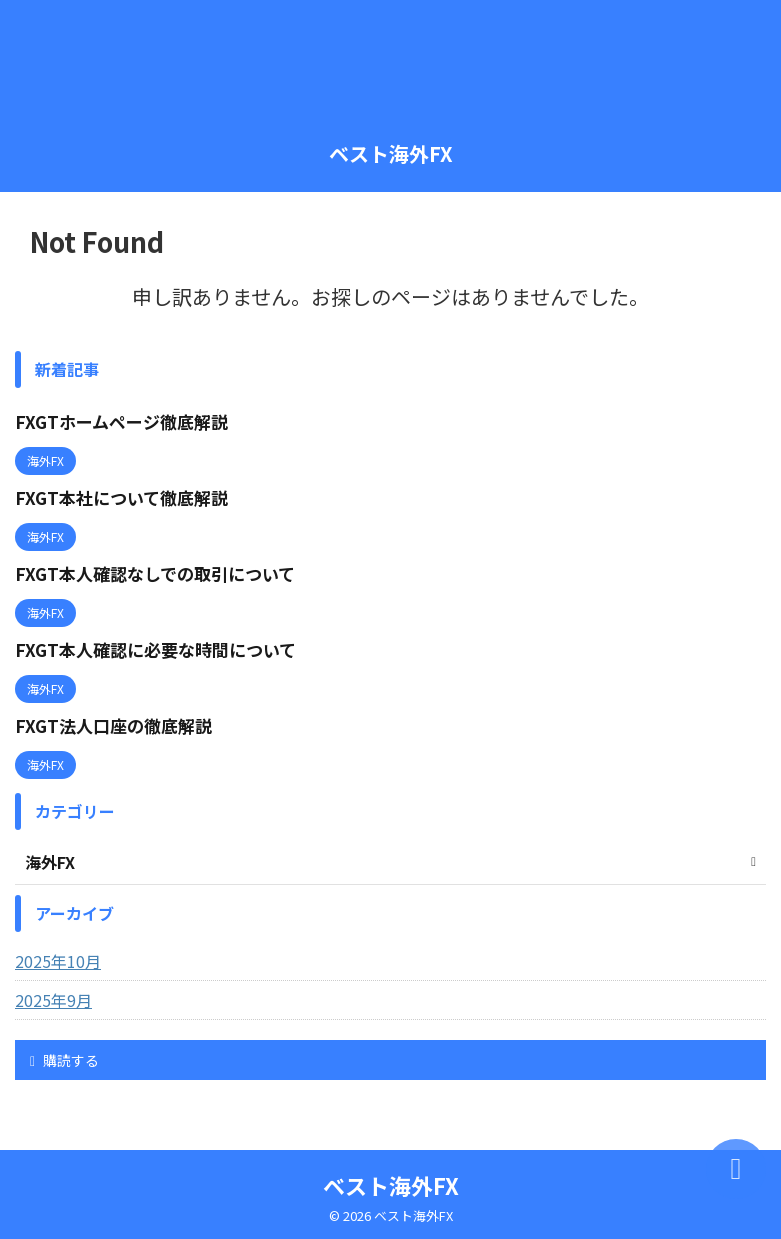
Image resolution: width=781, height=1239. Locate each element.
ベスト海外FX (391, 153)
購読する (64, 1055)
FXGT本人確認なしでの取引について (162, 571)
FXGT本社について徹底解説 (126, 496)
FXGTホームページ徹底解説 (126, 421)
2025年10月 (58, 956)
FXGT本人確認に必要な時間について (162, 646)
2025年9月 (53, 995)
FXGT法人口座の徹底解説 (118, 721)
